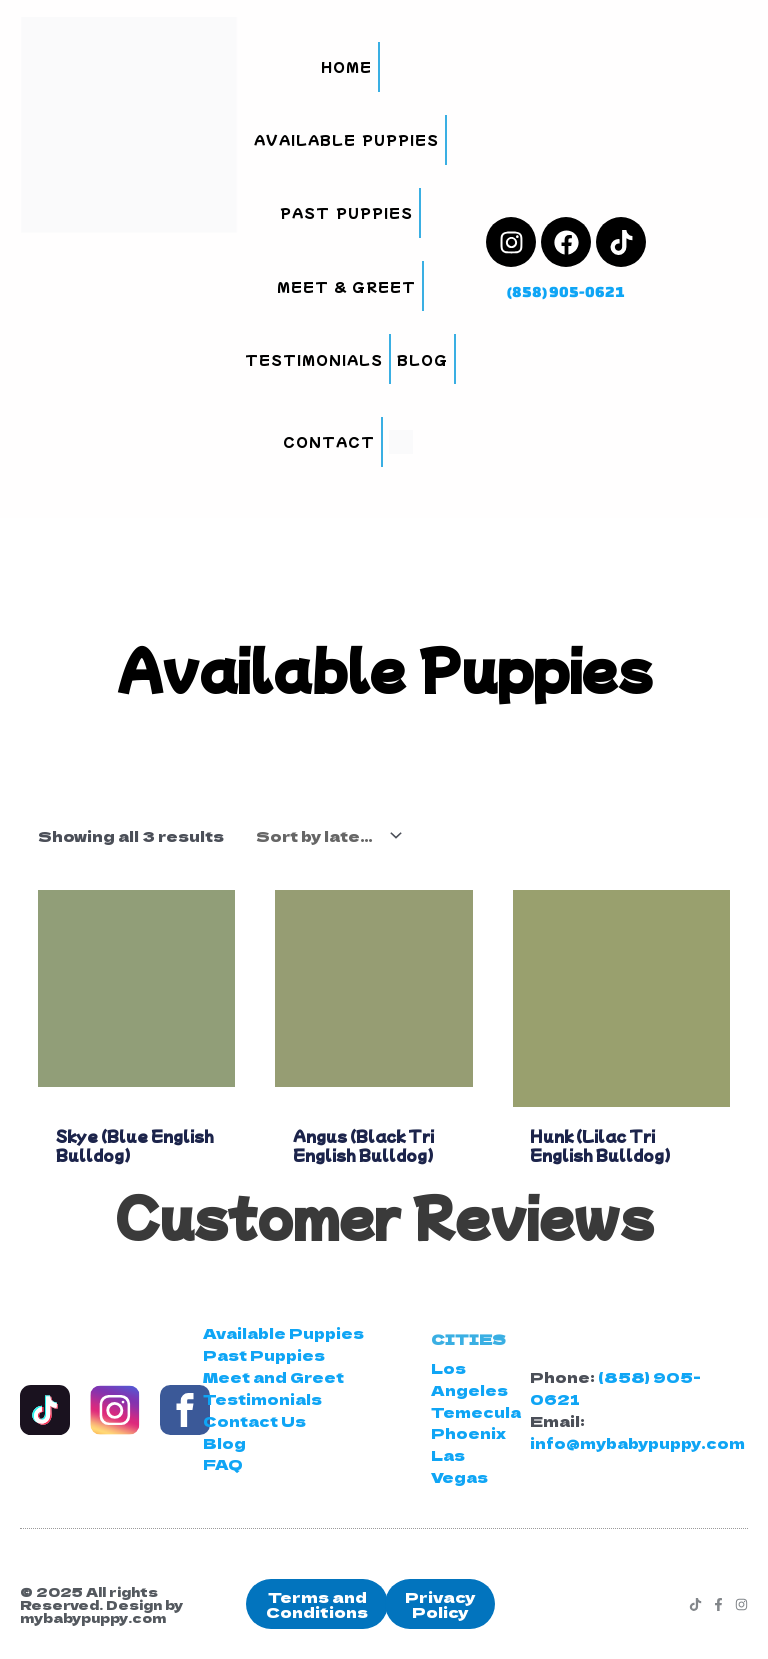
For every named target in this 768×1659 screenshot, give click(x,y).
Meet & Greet (347, 286)
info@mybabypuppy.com (637, 1442)
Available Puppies (346, 139)
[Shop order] (324, 836)
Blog (422, 359)
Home (346, 66)
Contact (329, 441)
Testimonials (314, 359)
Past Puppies (346, 212)
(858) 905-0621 (566, 291)
